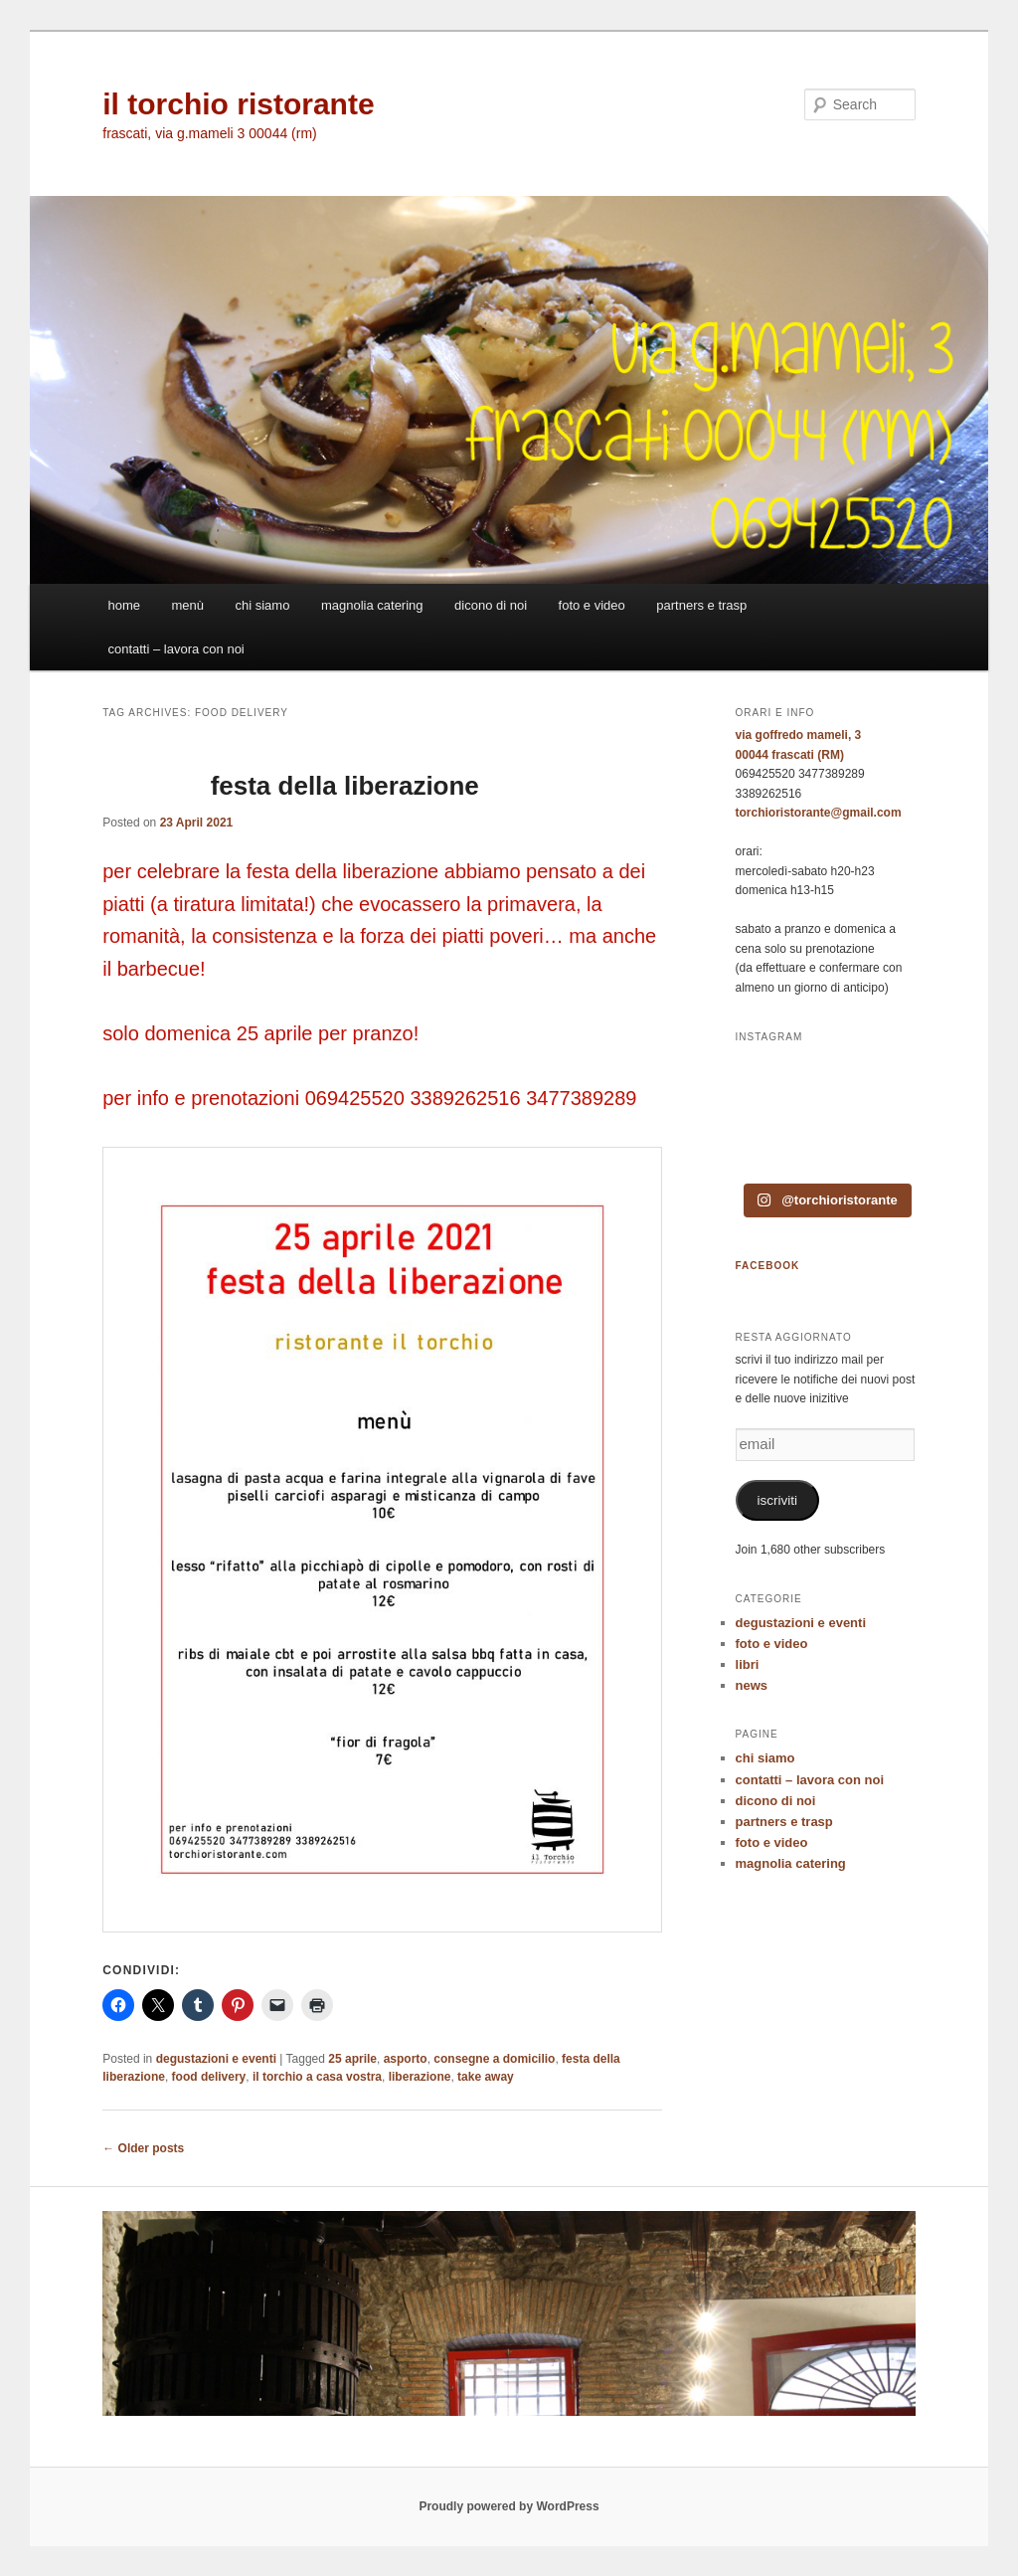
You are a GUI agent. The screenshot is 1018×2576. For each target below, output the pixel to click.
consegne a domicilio (494, 2059)
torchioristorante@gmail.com (819, 813)
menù (187, 605)
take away (485, 2077)
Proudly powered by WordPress (508, 2506)
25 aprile (352, 2059)
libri (748, 1664)
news (752, 1685)
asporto (405, 2059)
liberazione (420, 2077)
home (123, 605)
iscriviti (778, 1500)
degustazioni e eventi (216, 2059)
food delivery (209, 2077)
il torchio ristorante (238, 104)
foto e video (592, 605)
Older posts (143, 2148)
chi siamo (263, 605)
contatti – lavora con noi (175, 649)
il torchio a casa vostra (317, 2077)
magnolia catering (372, 605)
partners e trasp (701, 605)
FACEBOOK (768, 1265)
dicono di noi (490, 605)
